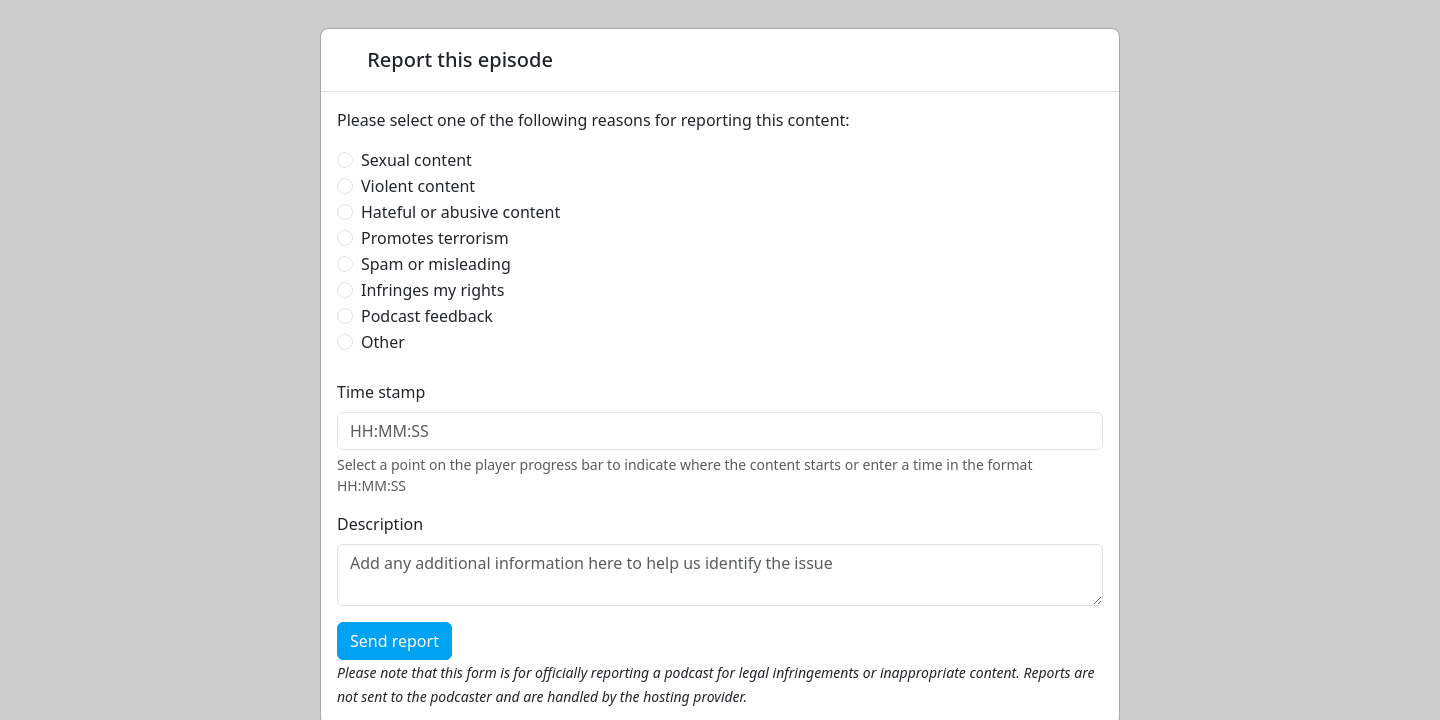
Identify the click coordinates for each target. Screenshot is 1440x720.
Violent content (418, 186)
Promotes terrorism (435, 238)
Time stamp (381, 392)
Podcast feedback (427, 316)
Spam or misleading (436, 264)
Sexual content (416, 160)
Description (380, 524)
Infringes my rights (432, 290)
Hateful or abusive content (460, 212)
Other (383, 342)
